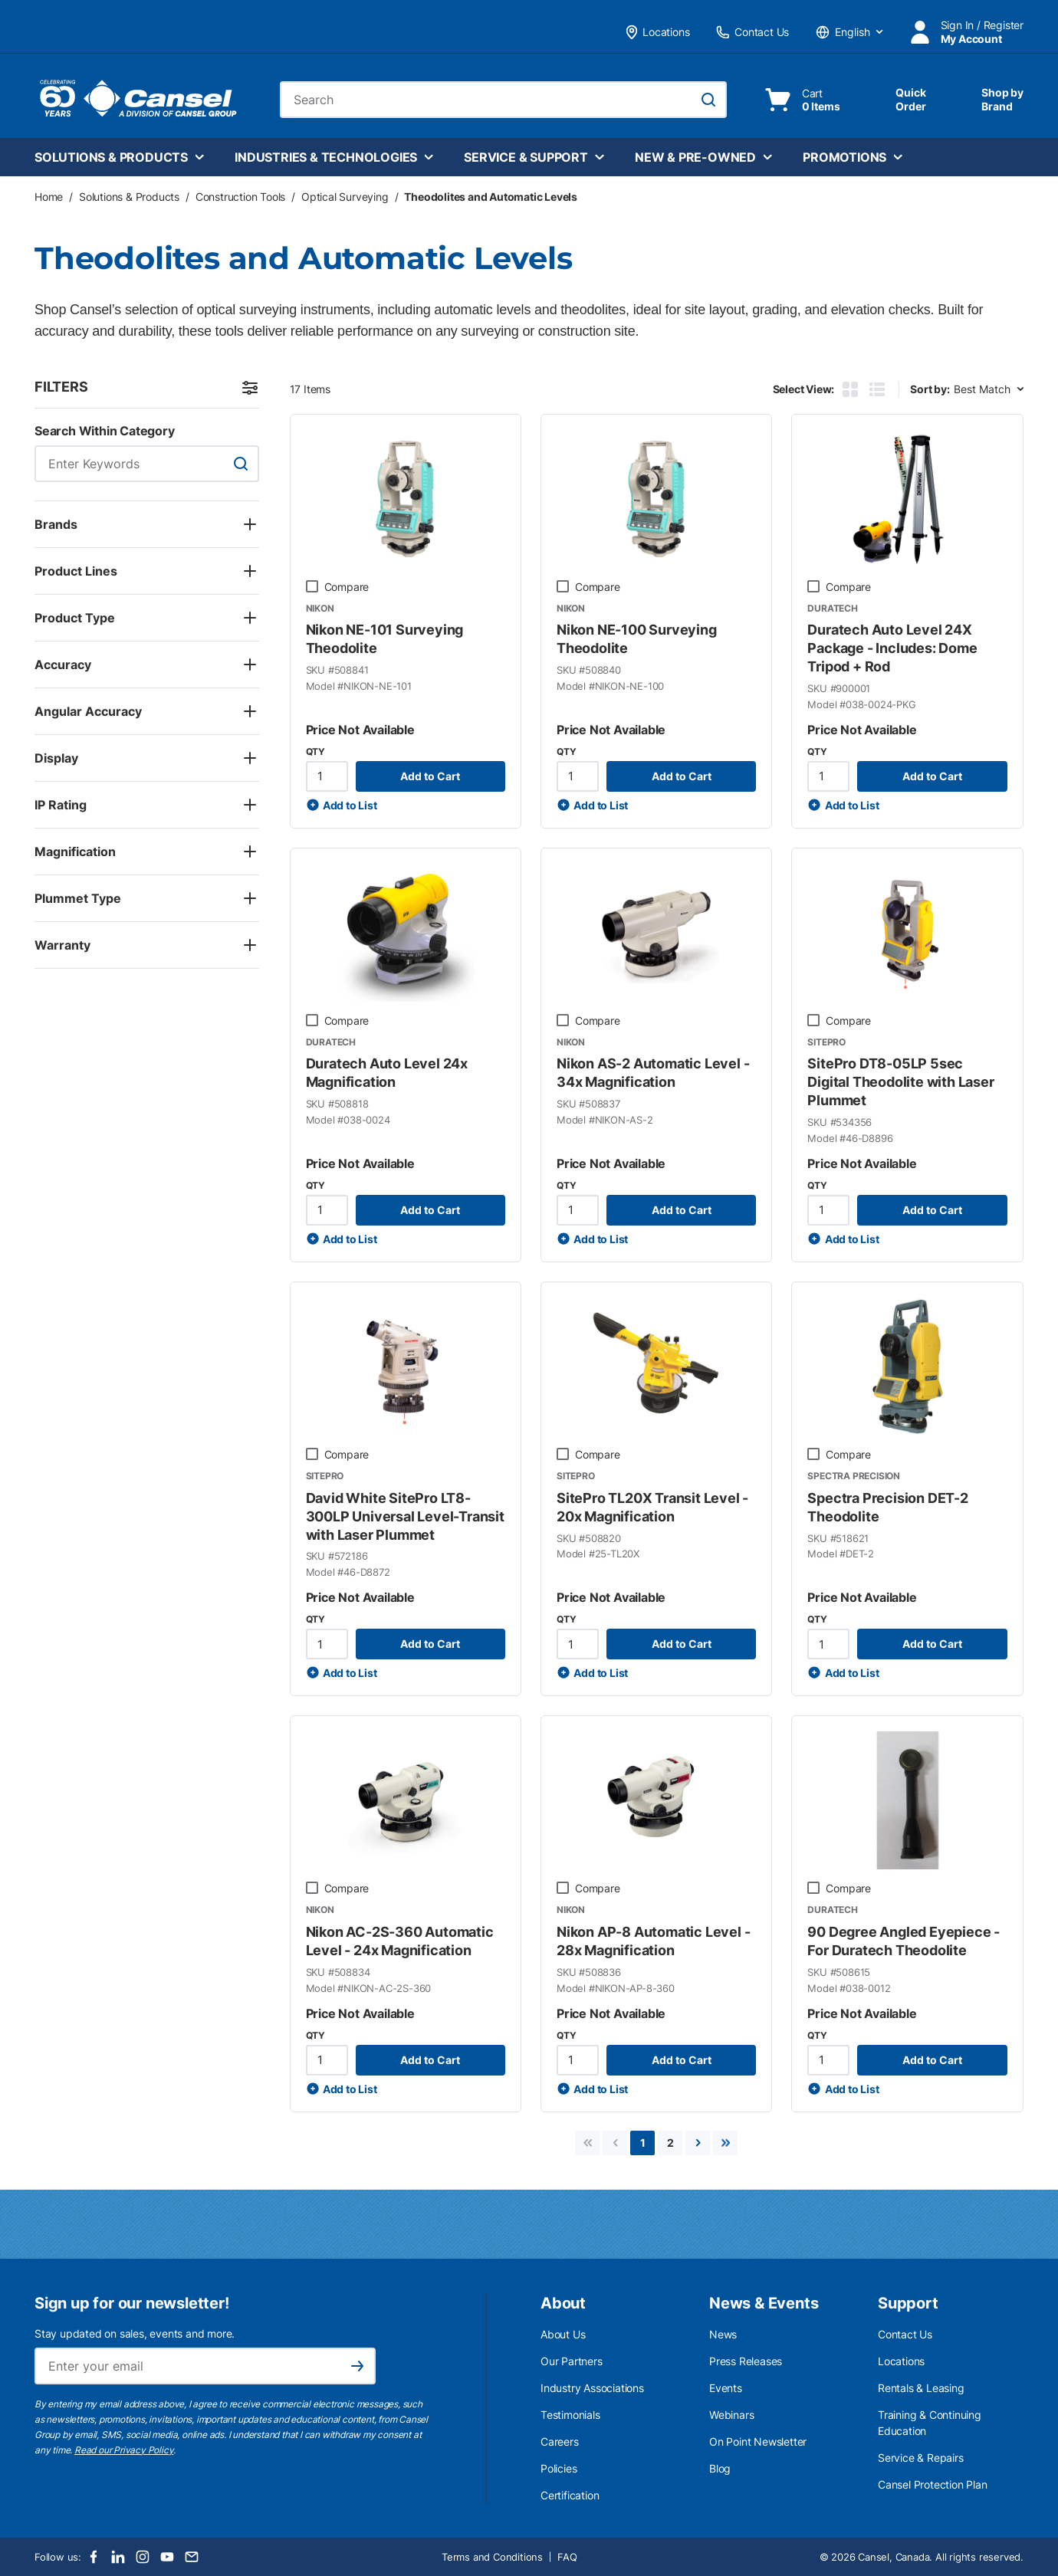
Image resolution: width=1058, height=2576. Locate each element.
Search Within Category (104, 430)
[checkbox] (312, 586)
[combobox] (503, 99)
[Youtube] (167, 2557)
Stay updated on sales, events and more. (134, 2333)
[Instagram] (142, 2557)
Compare (347, 586)
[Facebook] (93, 2557)
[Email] (191, 2557)
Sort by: (929, 388)
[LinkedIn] (118, 2557)
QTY (315, 751)
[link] (587, 2143)
